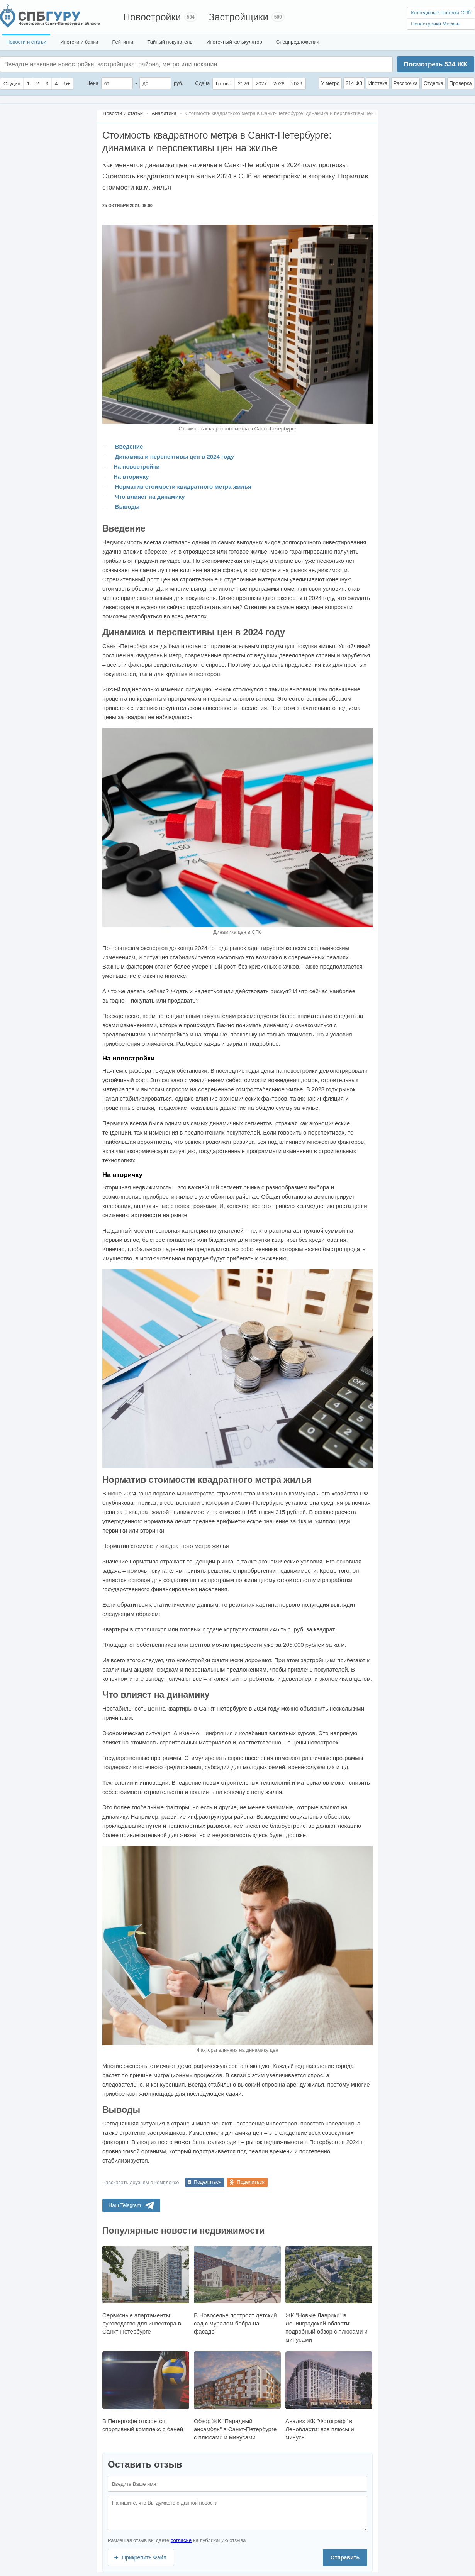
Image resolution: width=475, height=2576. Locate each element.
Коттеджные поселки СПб (441, 12)
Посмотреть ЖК (435, 64)
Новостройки (152, 17)
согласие (181, 2540)
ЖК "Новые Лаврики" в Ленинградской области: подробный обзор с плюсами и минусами (328, 2294)
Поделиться (208, 2182)
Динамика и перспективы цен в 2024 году (174, 456)
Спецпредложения (297, 42)
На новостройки (137, 466)
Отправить (345, 2557)
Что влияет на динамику (150, 496)
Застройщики (238, 17)
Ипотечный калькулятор (234, 42)
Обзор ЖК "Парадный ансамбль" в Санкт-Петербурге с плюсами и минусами (237, 2396)
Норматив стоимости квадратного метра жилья (183, 486)
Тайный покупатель (169, 42)
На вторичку (131, 476)
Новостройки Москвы (435, 24)
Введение (129, 446)
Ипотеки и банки (79, 42)
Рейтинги (122, 42)
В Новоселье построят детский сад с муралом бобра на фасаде (237, 2290)
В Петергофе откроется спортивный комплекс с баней (145, 2391)
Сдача (202, 83)
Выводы (127, 506)
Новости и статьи (26, 42)
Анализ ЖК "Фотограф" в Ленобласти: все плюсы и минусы (328, 2396)
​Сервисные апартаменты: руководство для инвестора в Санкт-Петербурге (145, 2290)
